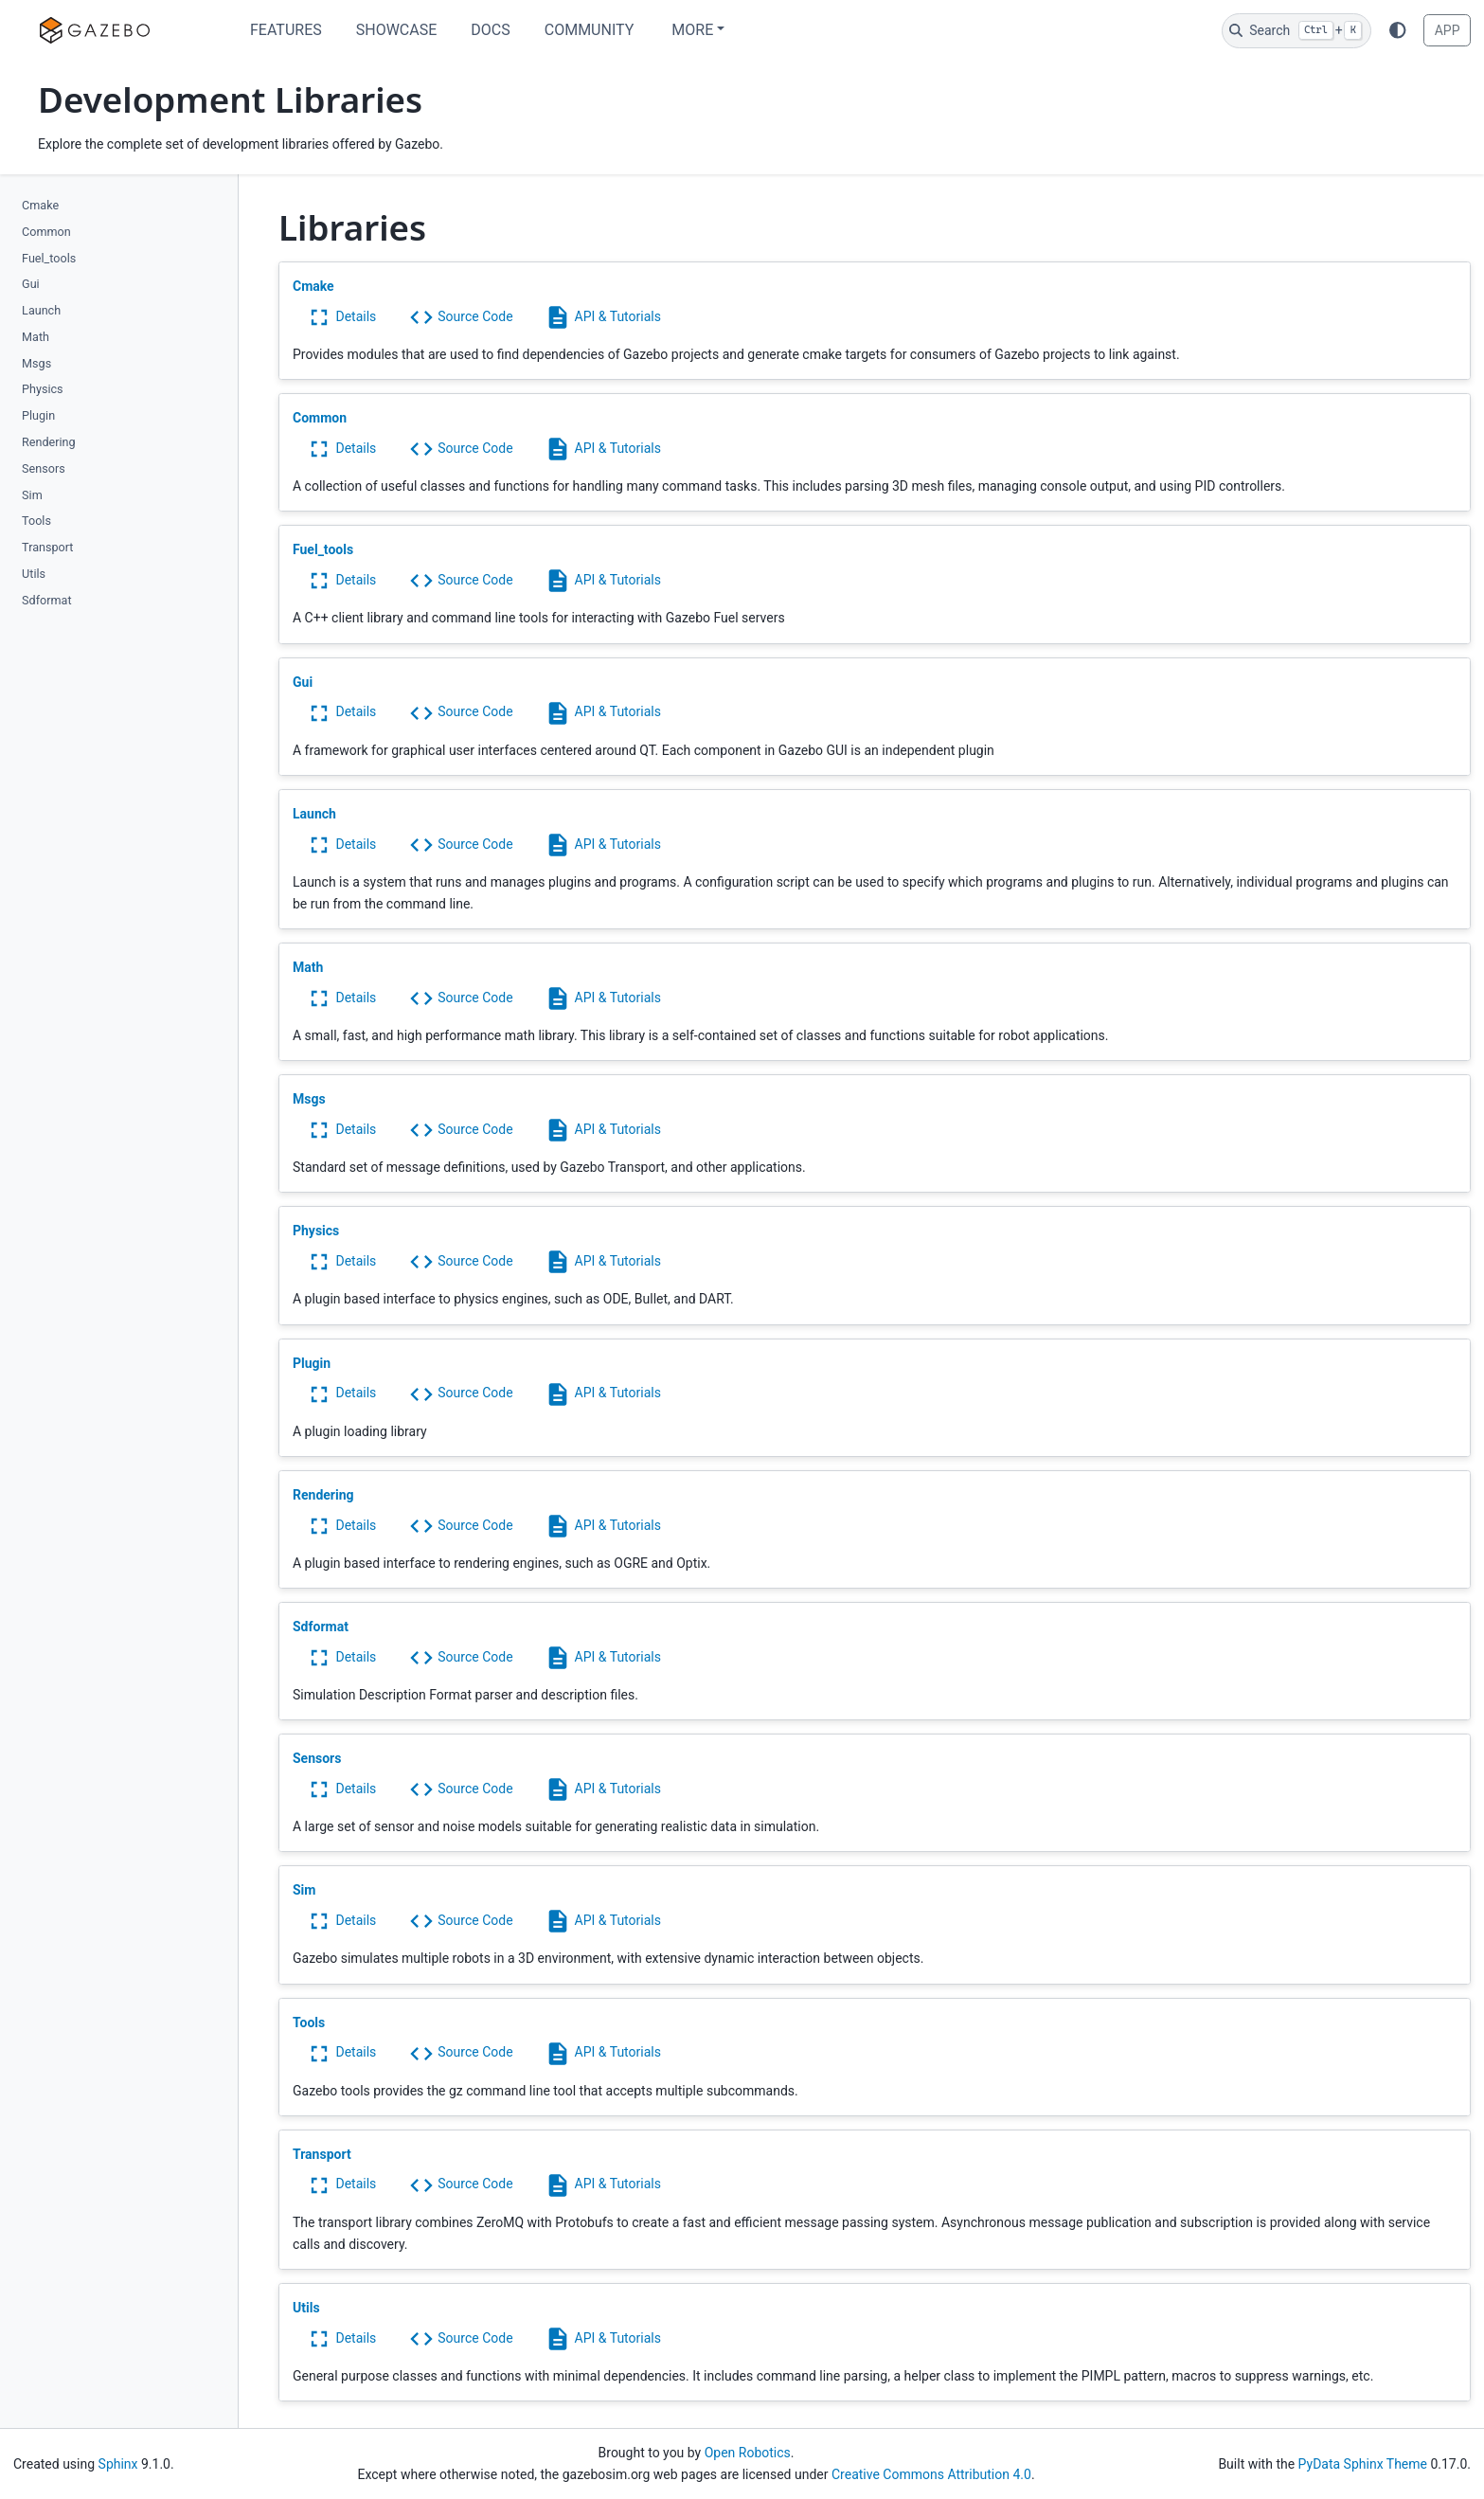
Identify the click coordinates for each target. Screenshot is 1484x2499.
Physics (42, 389)
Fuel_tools (49, 258)
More (692, 30)
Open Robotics (748, 2452)
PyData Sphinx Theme (1362, 2464)
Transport (47, 547)
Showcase (397, 30)
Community (590, 30)
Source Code (460, 316)
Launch (41, 310)
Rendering (49, 442)
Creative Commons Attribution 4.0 (931, 2474)
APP (1447, 30)
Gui (31, 284)
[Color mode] (1397, 30)
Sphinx (118, 2464)
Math (35, 337)
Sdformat (46, 600)
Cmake (40, 205)
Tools (36, 520)
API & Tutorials (603, 316)
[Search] (1296, 30)
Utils (33, 573)
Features (286, 30)
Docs (490, 30)
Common (46, 232)
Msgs (36, 363)
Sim (32, 495)
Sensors (43, 468)
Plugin (38, 415)
